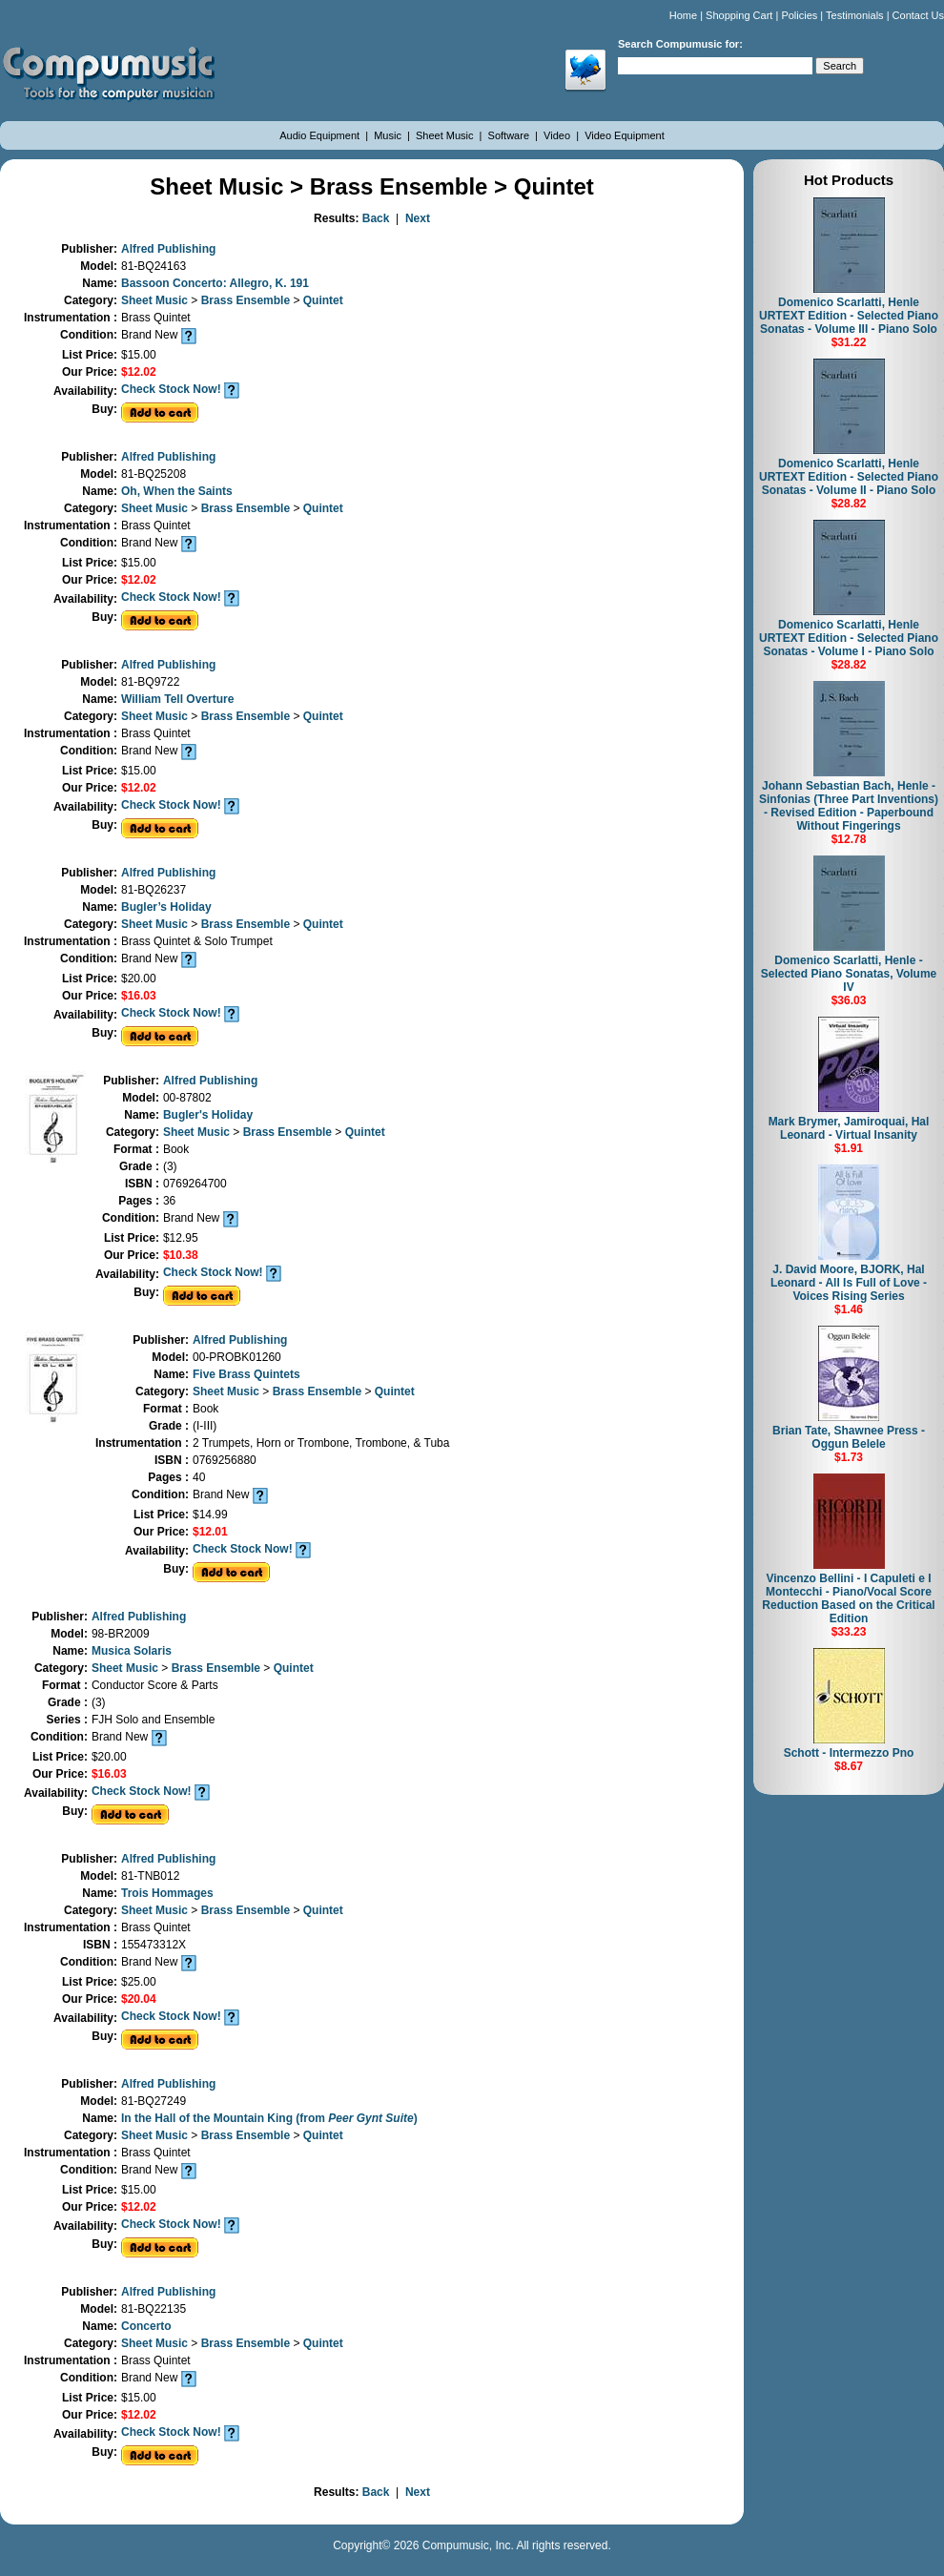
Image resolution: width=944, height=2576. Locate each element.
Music (389, 135)
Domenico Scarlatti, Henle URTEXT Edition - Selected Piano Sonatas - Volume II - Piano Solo (848, 477)
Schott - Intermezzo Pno (849, 1753)
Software (510, 135)
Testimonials (855, 15)
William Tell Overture (177, 699)
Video (558, 135)
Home (683, 15)
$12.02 (138, 372)
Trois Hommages (167, 1893)
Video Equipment (625, 135)
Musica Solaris (132, 1651)
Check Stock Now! (171, 389)
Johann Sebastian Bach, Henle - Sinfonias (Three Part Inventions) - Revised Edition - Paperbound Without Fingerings (848, 806)
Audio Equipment (320, 135)
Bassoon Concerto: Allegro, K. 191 (215, 283)
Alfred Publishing (168, 249)
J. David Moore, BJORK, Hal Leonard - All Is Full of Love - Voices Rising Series (848, 1283)
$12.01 (210, 1531)
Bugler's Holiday (208, 1115)
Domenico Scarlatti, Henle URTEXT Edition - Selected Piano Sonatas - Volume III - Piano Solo (848, 316)
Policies (799, 15)
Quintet (323, 300)
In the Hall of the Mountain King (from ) (269, 2118)
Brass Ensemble (247, 300)
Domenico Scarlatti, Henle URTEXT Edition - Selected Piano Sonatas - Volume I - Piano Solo (848, 638)
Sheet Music (446, 135)
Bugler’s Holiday (166, 907)
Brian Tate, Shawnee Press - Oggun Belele (848, 1437)
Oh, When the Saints (177, 491)
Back (376, 218)
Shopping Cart (739, 15)
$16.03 (138, 995)
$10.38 (180, 1255)
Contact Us (918, 15)
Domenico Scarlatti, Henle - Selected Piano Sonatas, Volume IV (849, 974)
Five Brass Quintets (246, 1374)
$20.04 (138, 1999)
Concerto (146, 2326)
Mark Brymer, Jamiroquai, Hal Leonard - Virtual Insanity (849, 1128)
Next (417, 218)
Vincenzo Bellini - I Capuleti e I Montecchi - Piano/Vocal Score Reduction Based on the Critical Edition (848, 1598)
